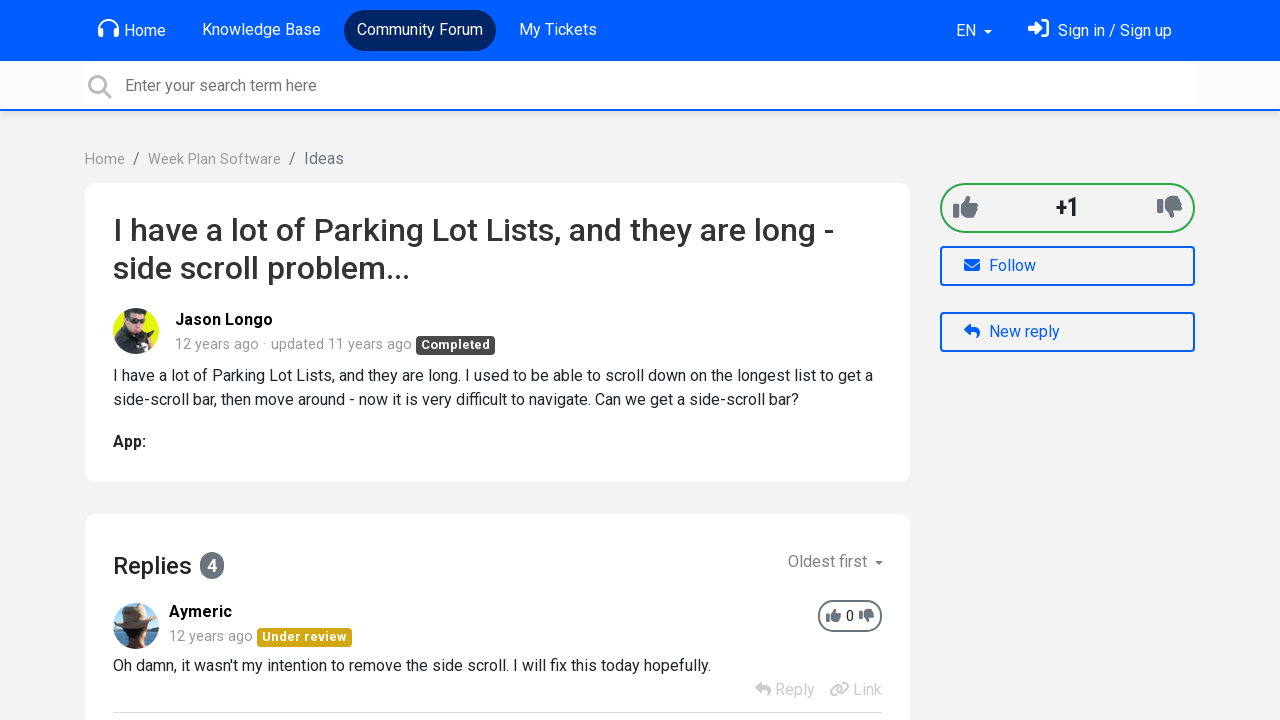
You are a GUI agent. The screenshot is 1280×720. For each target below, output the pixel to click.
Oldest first (829, 561)
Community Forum (420, 29)
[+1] (965, 207)
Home (132, 29)
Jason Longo (224, 319)
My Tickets (558, 29)
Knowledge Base (261, 29)
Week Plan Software (214, 159)
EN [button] (968, 30)
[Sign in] (1100, 30)
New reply (1012, 331)
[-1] (1169, 207)
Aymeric (200, 611)
